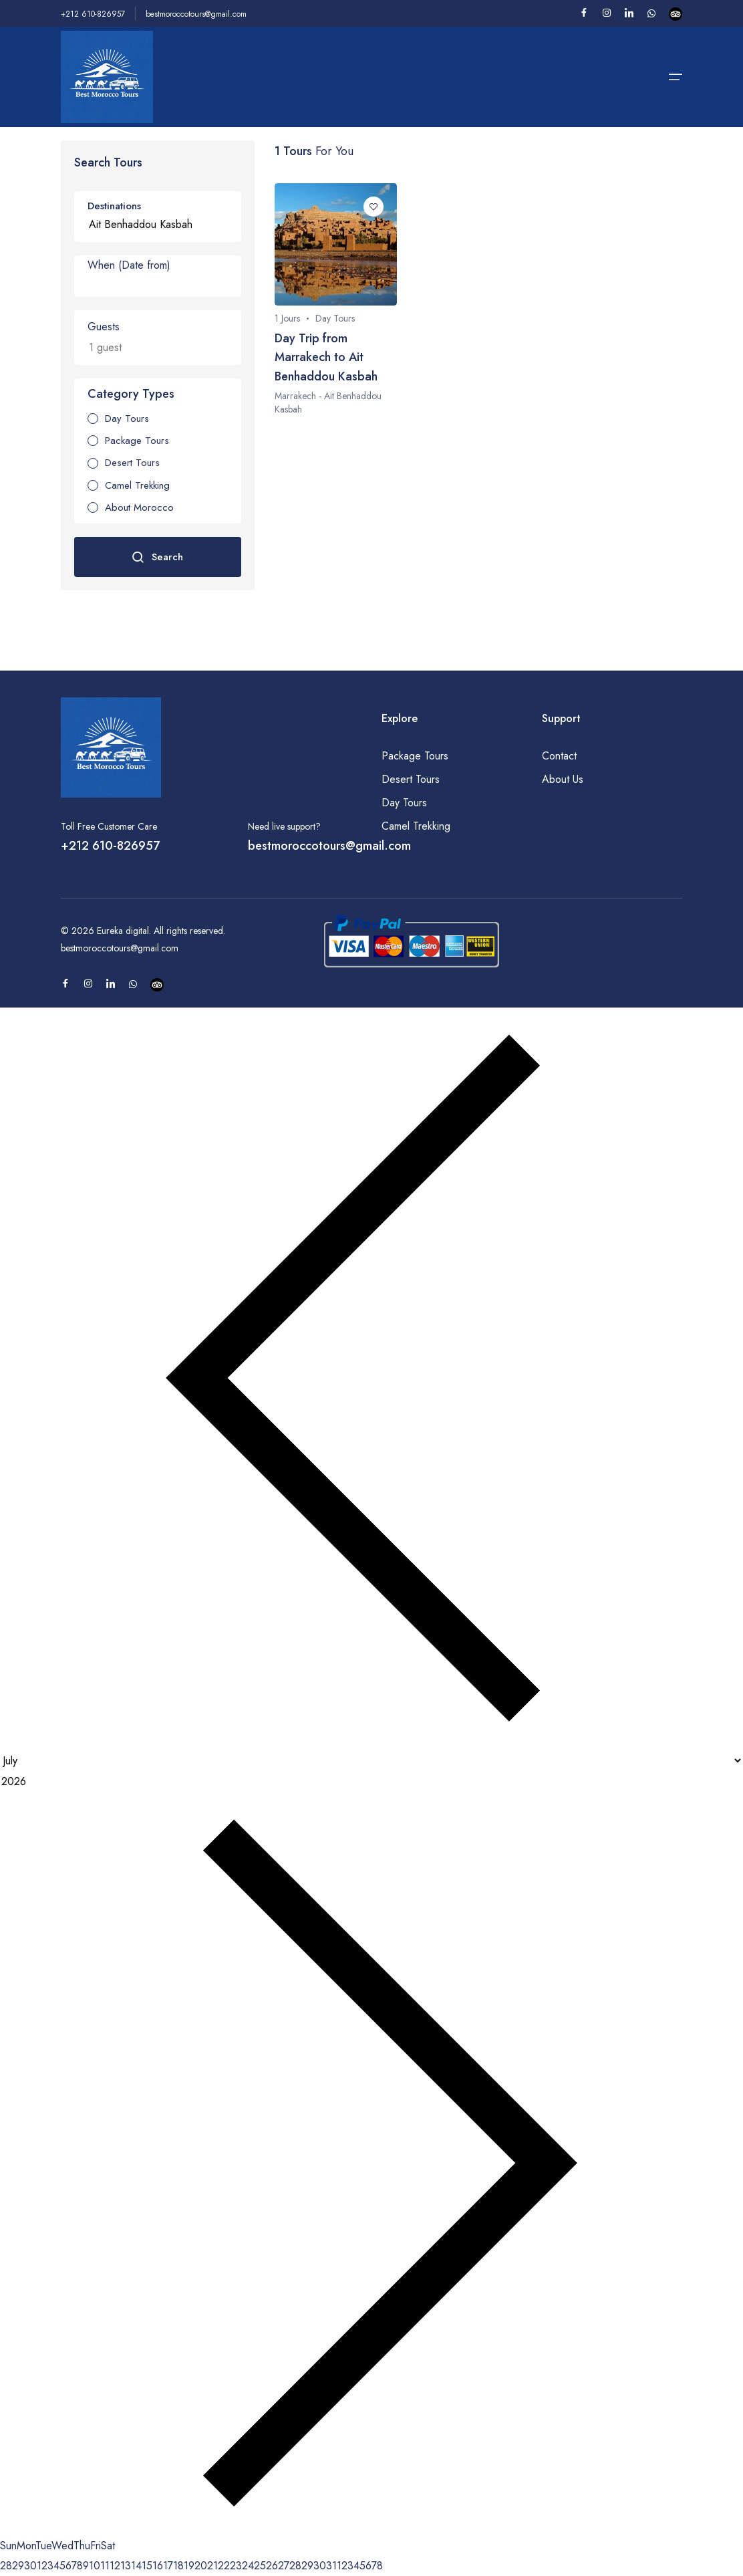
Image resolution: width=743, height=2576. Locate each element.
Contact (559, 756)
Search (157, 557)
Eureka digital (123, 930)
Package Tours (415, 756)
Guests (104, 326)
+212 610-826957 (93, 14)
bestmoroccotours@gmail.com (196, 14)
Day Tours (404, 802)
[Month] (371, 1760)
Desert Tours (411, 779)
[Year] (371, 1781)
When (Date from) (129, 265)
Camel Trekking (416, 826)
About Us (562, 779)
